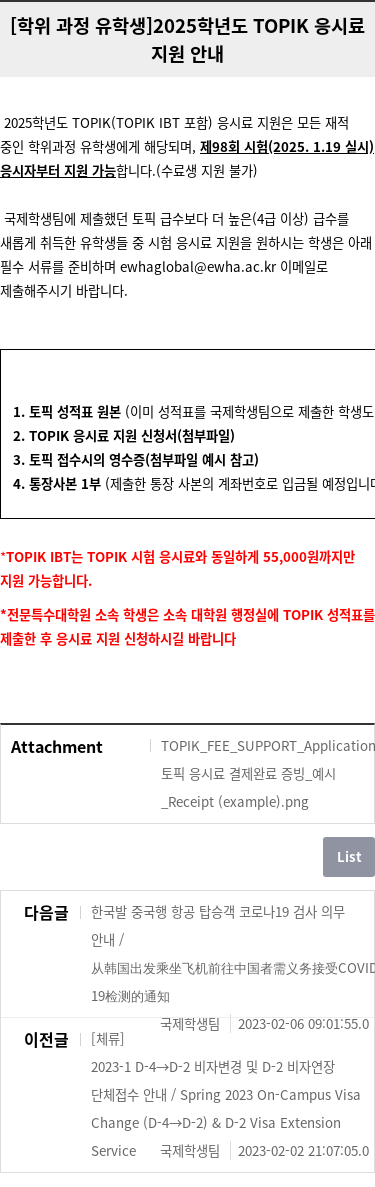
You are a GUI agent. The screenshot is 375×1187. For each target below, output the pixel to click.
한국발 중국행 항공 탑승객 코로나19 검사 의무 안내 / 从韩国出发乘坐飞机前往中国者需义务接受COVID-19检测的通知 (230, 956)
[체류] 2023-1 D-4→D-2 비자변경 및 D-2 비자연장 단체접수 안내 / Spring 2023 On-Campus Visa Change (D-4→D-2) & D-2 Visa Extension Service (230, 1097)
